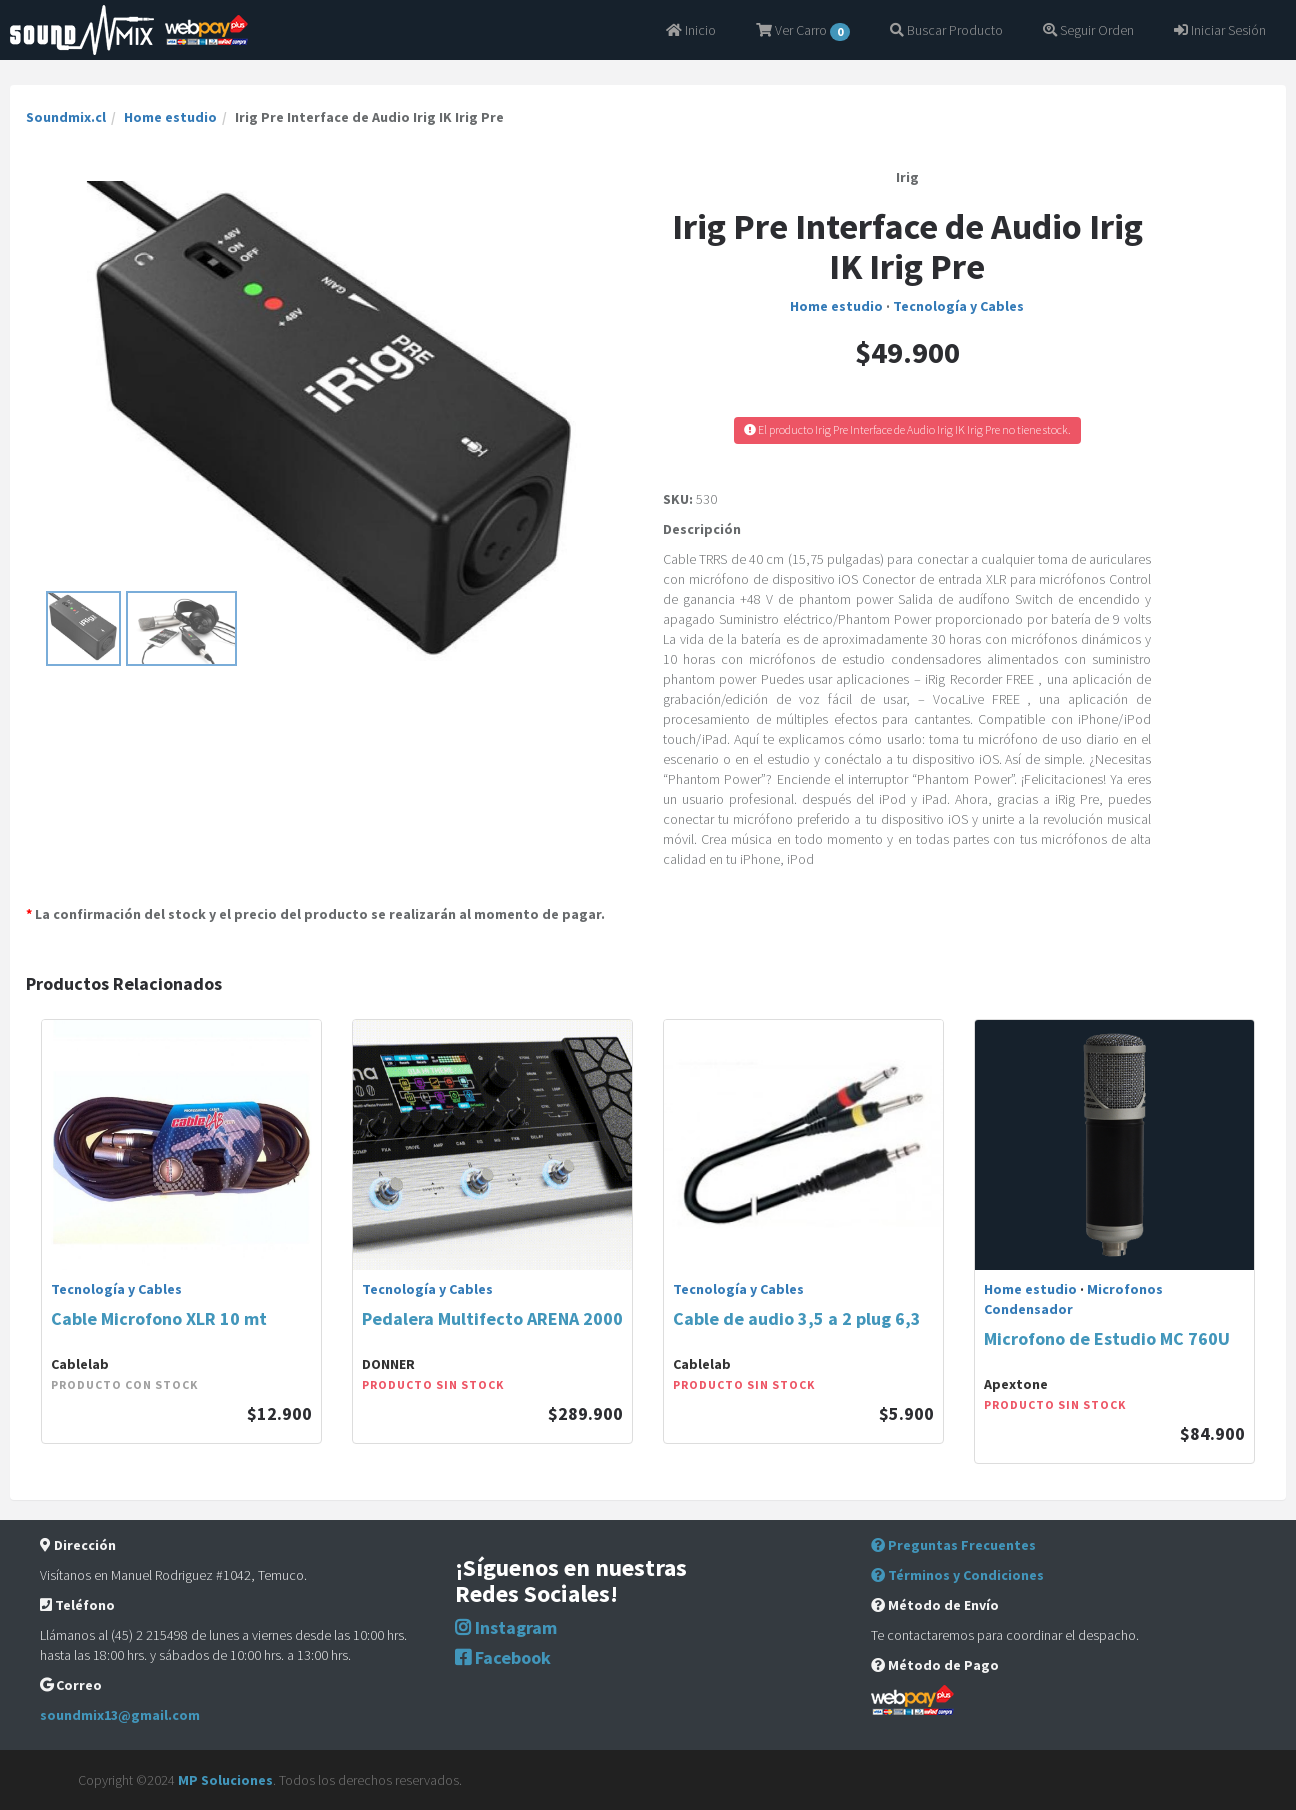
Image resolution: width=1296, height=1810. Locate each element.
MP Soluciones (225, 1780)
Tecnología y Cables (958, 306)
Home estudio (170, 117)
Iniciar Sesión (1220, 30)
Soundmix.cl (66, 117)
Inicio (691, 30)
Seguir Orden (1088, 30)
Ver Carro (803, 31)
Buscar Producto (946, 30)
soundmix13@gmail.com (120, 1715)
